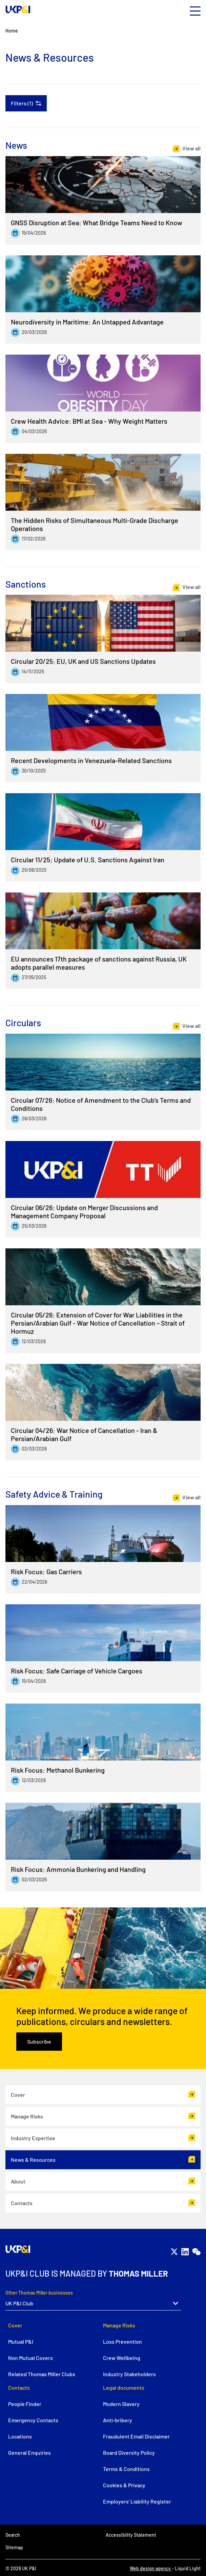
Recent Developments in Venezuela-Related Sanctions (91, 760)
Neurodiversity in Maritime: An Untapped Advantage (87, 322)
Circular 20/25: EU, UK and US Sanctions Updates (83, 661)
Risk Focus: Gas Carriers (46, 1571)
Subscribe (39, 2041)
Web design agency (151, 2568)
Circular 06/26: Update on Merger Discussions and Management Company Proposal (84, 1211)
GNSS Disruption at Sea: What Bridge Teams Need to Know (96, 222)
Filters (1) (22, 103)
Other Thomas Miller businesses (39, 2293)
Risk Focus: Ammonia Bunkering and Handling (78, 1869)
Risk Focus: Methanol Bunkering (58, 1770)
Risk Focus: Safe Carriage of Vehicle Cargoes (76, 1671)
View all (191, 148)
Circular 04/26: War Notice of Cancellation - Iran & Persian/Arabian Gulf (84, 1434)
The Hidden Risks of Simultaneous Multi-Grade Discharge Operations (94, 524)
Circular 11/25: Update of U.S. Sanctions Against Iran (87, 860)
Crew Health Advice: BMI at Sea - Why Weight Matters (89, 421)
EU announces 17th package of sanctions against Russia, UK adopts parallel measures (99, 963)
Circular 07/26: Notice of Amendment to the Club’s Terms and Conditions (101, 1104)
